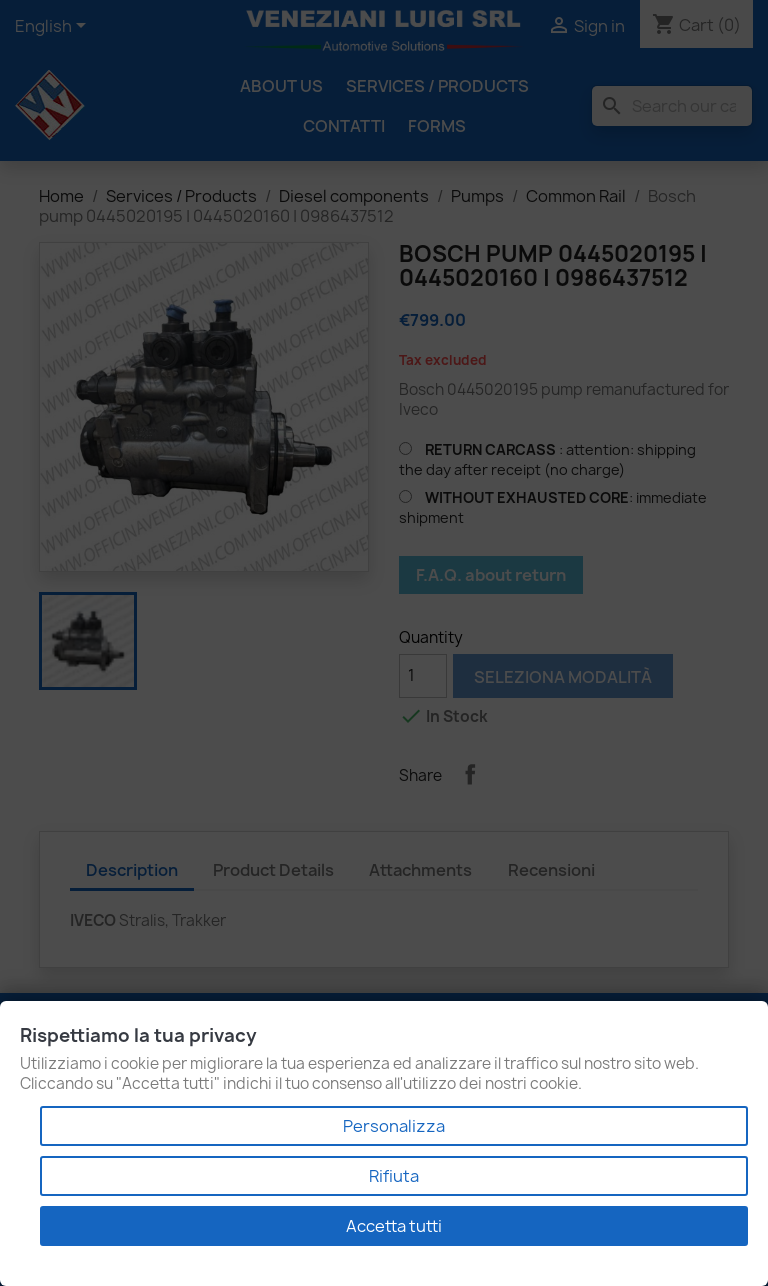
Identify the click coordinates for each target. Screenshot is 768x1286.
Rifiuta (394, 1176)
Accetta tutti (394, 1226)
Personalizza (394, 1126)
